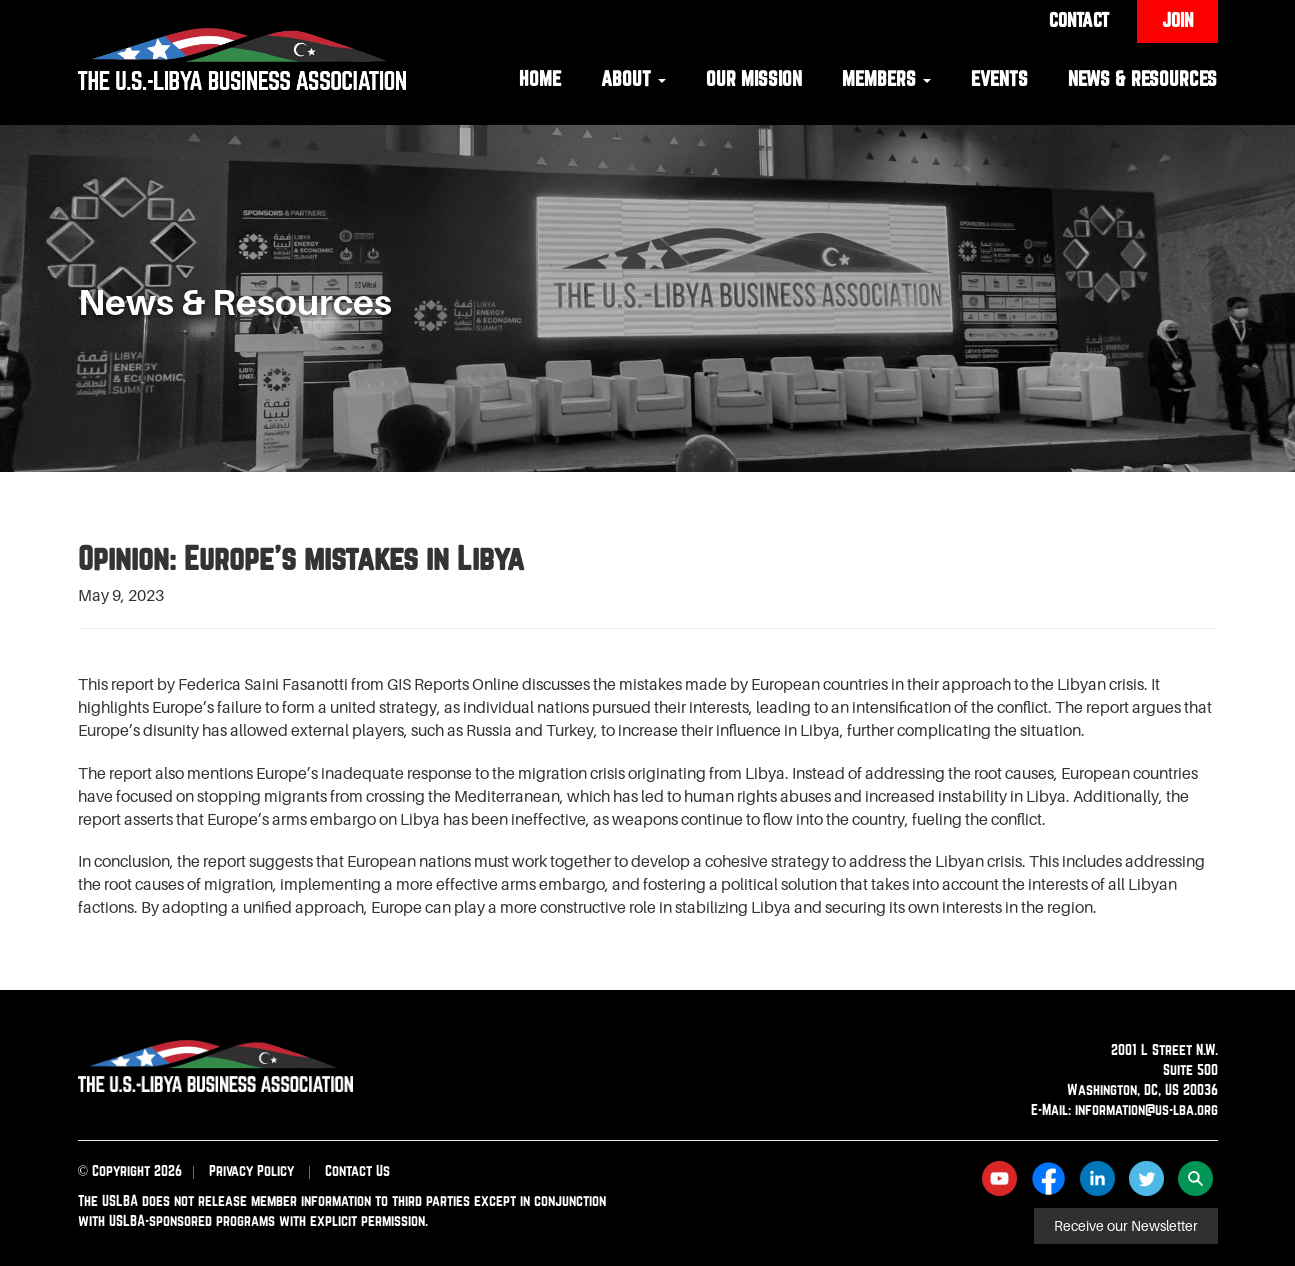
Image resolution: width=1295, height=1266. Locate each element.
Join (1177, 20)
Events (999, 78)
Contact (1079, 20)
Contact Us (357, 1170)
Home (540, 78)
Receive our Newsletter (1126, 1226)
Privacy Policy (251, 1170)
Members (886, 78)
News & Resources (1142, 78)
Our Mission (754, 78)
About (633, 78)
